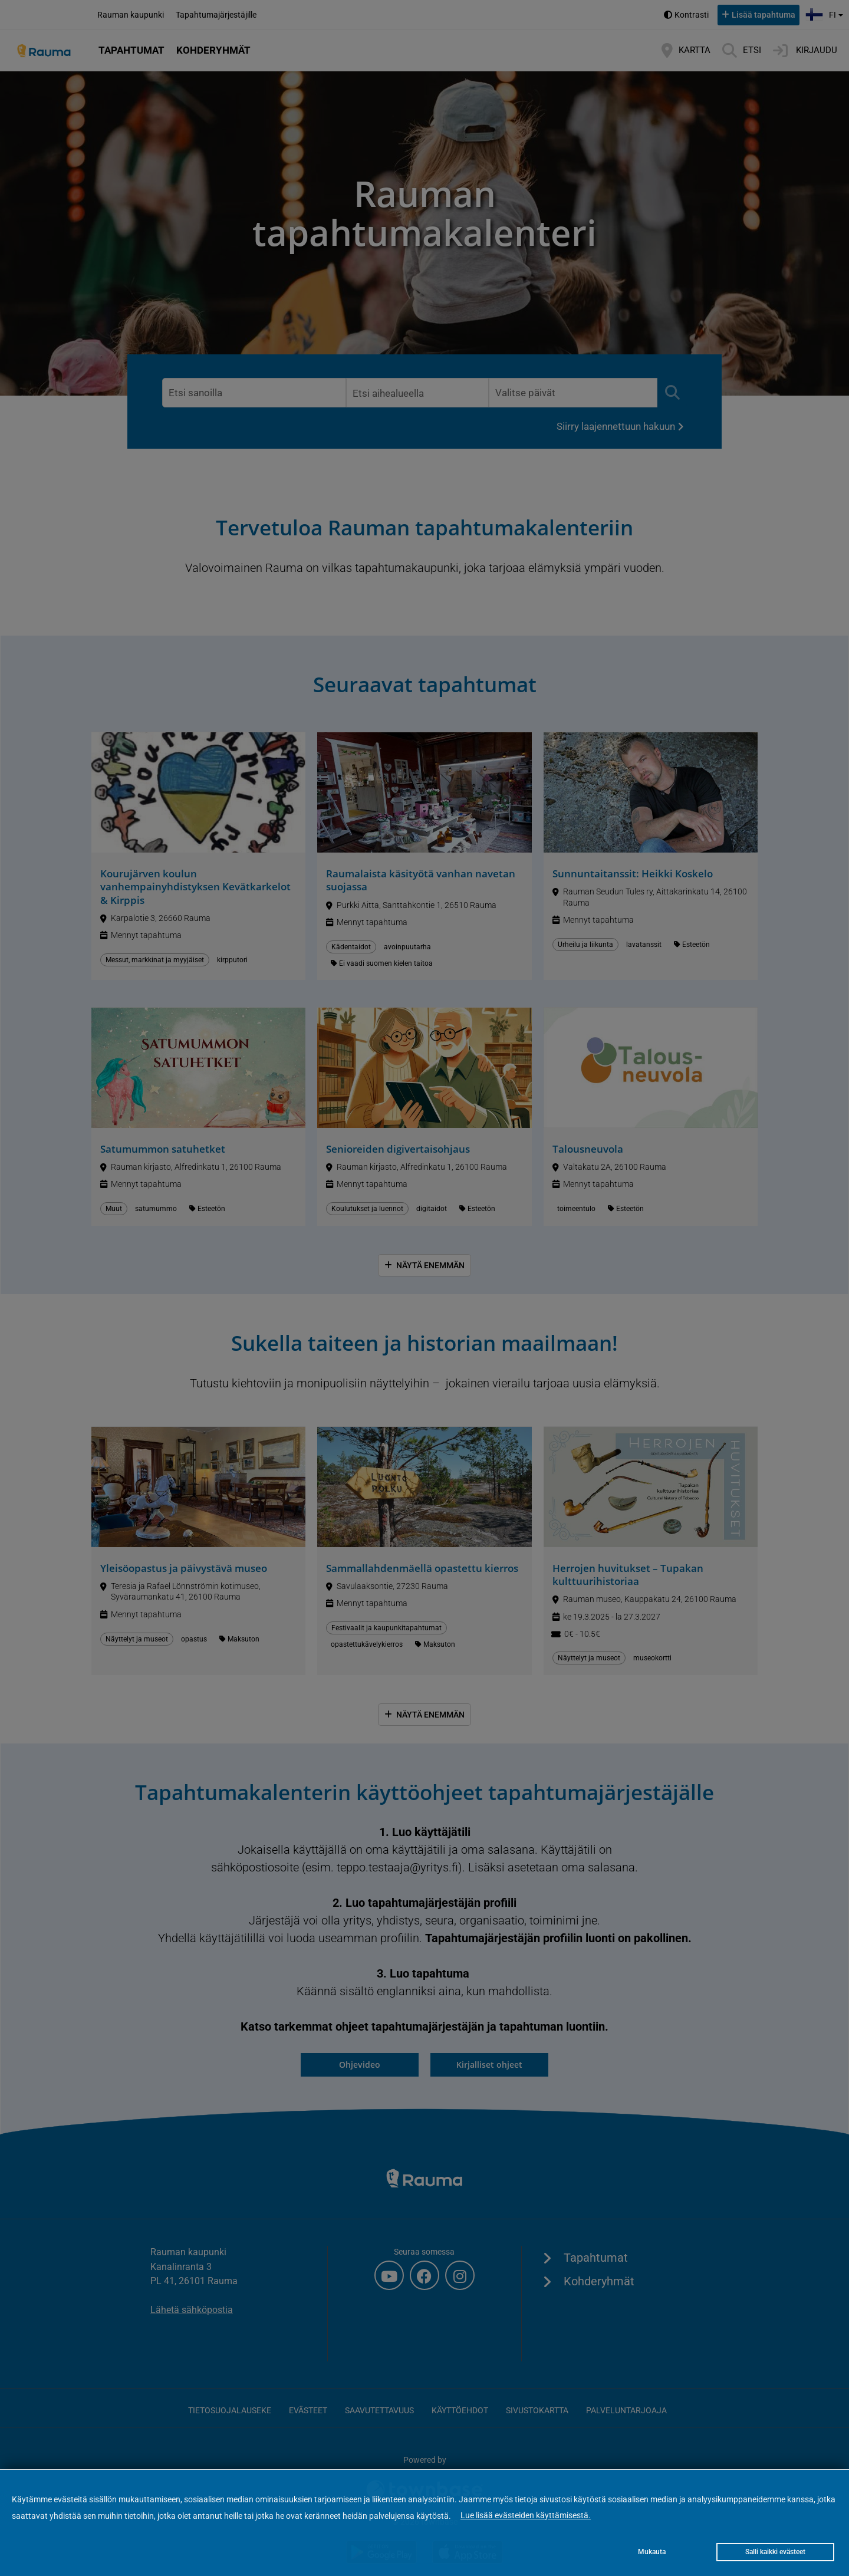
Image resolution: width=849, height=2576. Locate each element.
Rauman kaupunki (130, 14)
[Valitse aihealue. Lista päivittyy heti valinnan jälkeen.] (417, 392)
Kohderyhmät (213, 50)
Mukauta (652, 2552)
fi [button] (825, 13)
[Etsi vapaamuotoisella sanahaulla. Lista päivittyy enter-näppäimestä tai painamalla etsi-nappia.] (254, 392)
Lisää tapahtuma (763, 14)
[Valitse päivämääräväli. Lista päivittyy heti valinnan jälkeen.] (573, 392)
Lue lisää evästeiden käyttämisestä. (525, 2515)
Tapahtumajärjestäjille (216, 14)
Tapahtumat (131, 50)
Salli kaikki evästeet (775, 2552)
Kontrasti (691, 14)
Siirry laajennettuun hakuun (616, 426)
